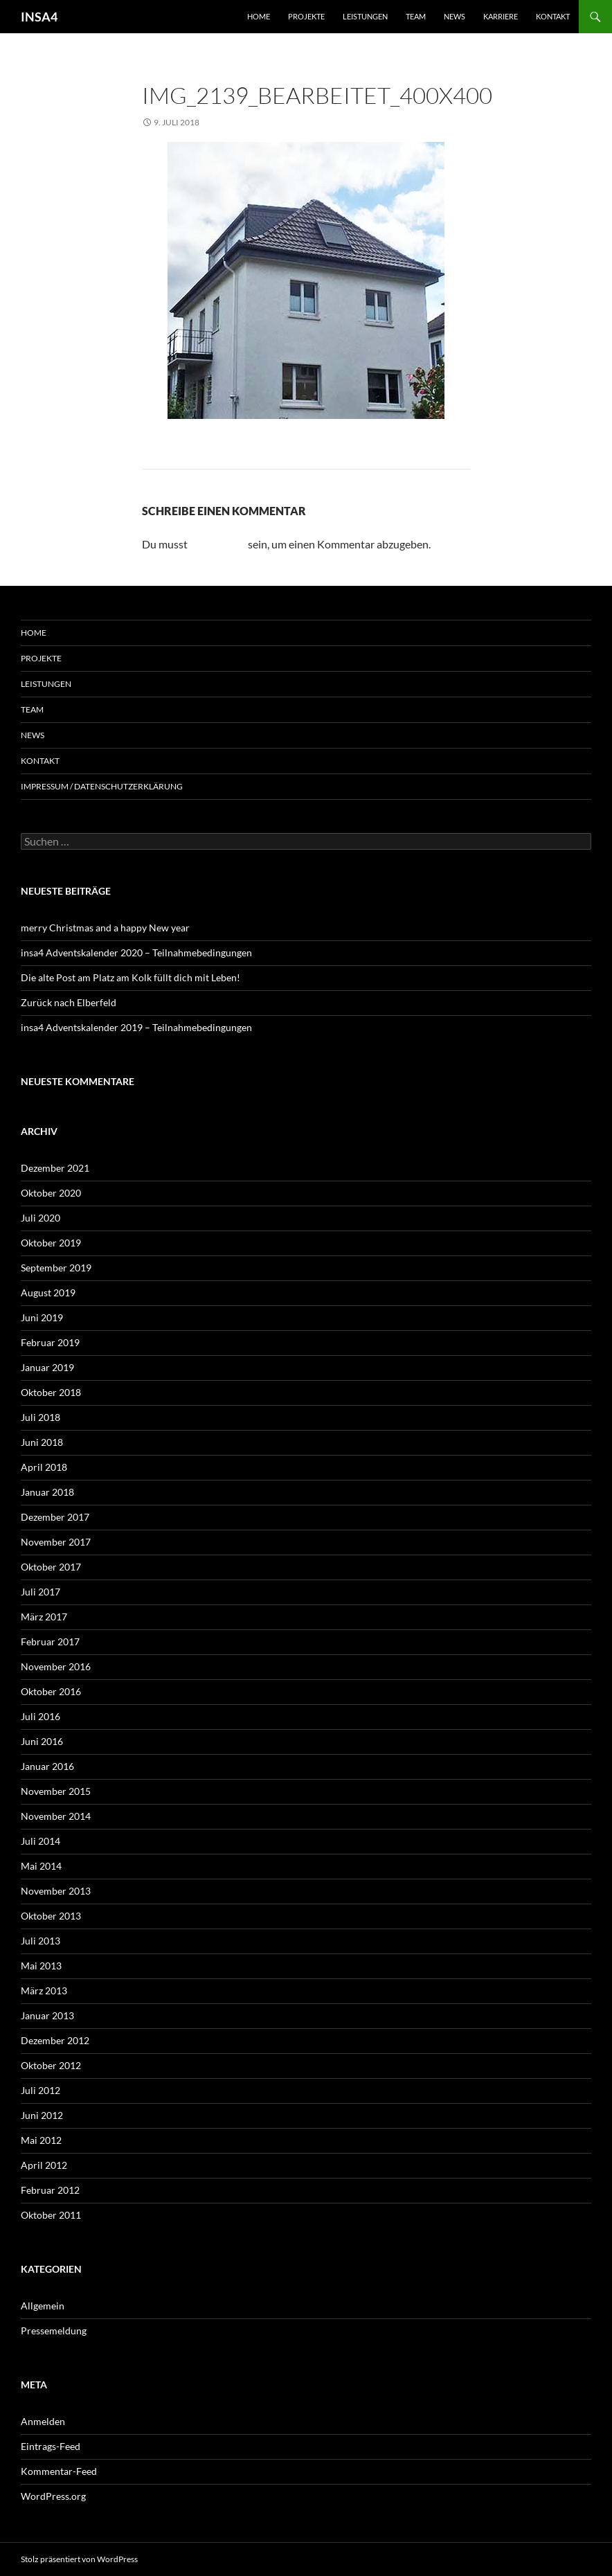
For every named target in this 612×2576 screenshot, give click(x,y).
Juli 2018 (40, 1417)
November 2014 (56, 1816)
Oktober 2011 (51, 2215)
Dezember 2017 (55, 1517)
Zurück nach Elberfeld (68, 1002)
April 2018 (44, 1467)
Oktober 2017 (51, 1567)
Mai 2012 (41, 2140)
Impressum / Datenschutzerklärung (102, 786)
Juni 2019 (42, 1317)
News (454, 16)
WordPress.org (53, 2496)
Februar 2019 (50, 1342)
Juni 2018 (42, 1442)
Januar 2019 (47, 1367)
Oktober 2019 (51, 1243)
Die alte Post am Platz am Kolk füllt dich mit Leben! (130, 977)
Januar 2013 (47, 2015)
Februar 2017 (50, 1641)
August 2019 (48, 1292)
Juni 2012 (42, 2115)
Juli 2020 (40, 1218)
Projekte (306, 16)
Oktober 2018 (51, 1392)
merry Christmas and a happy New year (105, 927)
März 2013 (44, 1990)
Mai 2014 (41, 1866)
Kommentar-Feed (59, 2471)
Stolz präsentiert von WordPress (79, 2559)
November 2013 (56, 1891)
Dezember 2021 (55, 1168)
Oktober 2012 (51, 2065)
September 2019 (56, 1267)
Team (416, 16)
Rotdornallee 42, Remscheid (339, 122)
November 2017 (56, 1542)
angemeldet (218, 544)
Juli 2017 (40, 1592)
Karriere (500, 16)
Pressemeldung (54, 2330)
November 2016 (56, 1666)
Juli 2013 (40, 1941)
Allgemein (42, 2305)
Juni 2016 (42, 1741)
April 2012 (44, 2165)
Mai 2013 (41, 1965)
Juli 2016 (40, 1716)
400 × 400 (237, 122)
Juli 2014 (40, 1841)
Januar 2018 (47, 1492)
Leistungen (365, 16)
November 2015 (56, 1791)
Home (258, 16)
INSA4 (39, 16)
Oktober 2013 (51, 1916)
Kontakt (553, 16)
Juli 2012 (40, 2090)
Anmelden (43, 2421)
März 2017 (44, 1616)
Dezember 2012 (55, 2040)
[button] (30, 2545)
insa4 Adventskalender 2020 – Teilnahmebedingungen (136, 952)
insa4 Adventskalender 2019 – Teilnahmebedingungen (136, 1027)
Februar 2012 (50, 2190)
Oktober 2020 (51, 1193)
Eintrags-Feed (50, 2446)
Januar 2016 (47, 1766)
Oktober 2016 (51, 1691)
